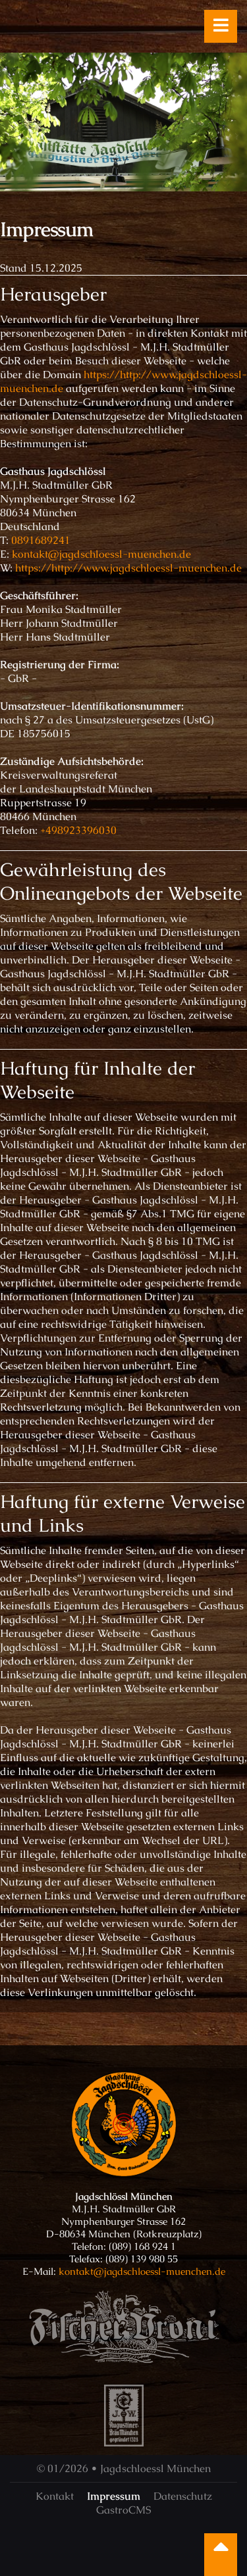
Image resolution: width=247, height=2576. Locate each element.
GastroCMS (123, 2510)
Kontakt (55, 2496)
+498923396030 (78, 830)
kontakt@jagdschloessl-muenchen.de (101, 554)
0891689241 (40, 540)
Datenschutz (182, 2496)
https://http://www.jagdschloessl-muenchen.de (128, 568)
